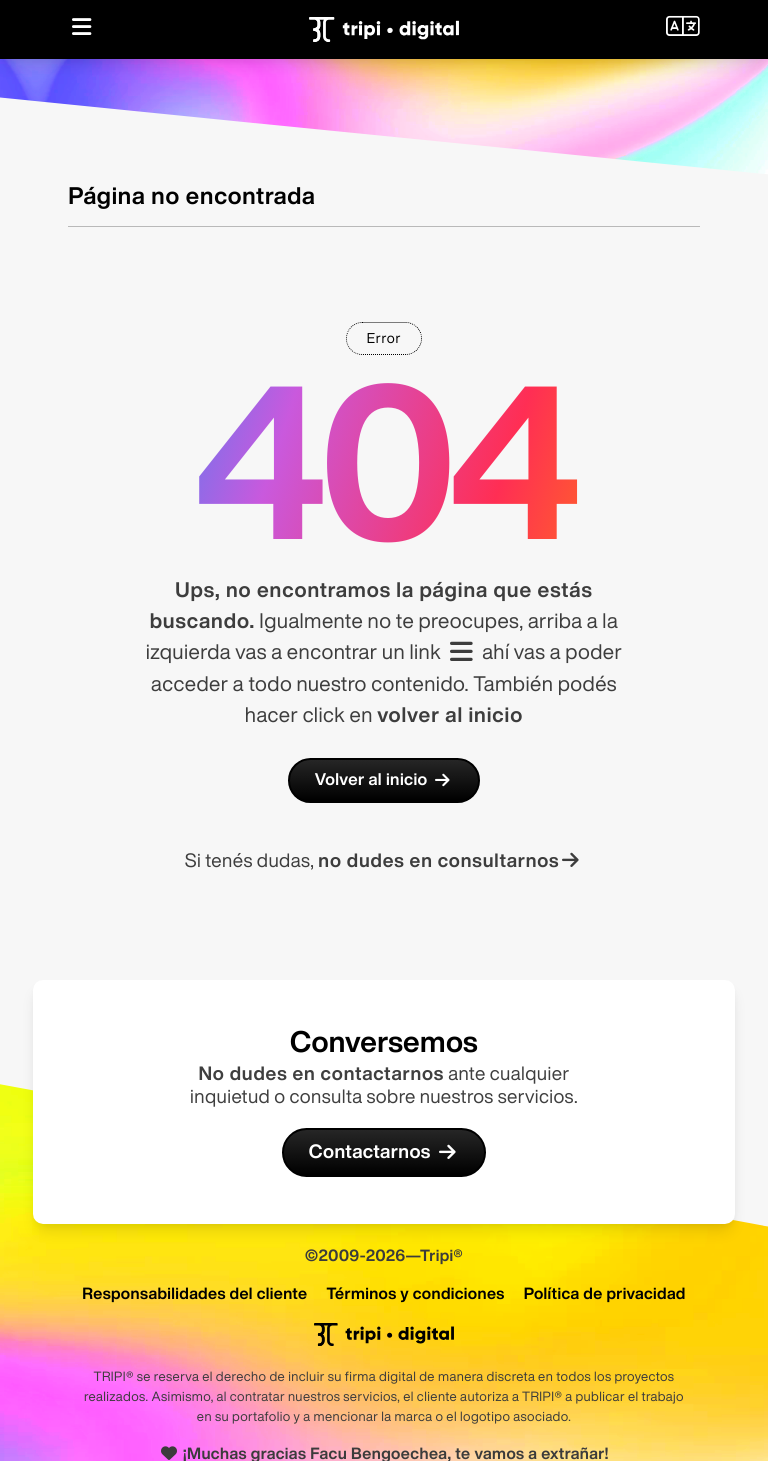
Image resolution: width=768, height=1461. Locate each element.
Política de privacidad (605, 1293)
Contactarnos (384, 1152)
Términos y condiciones (415, 1293)
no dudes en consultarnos (450, 860)
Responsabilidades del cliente (194, 1293)
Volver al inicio (384, 780)
